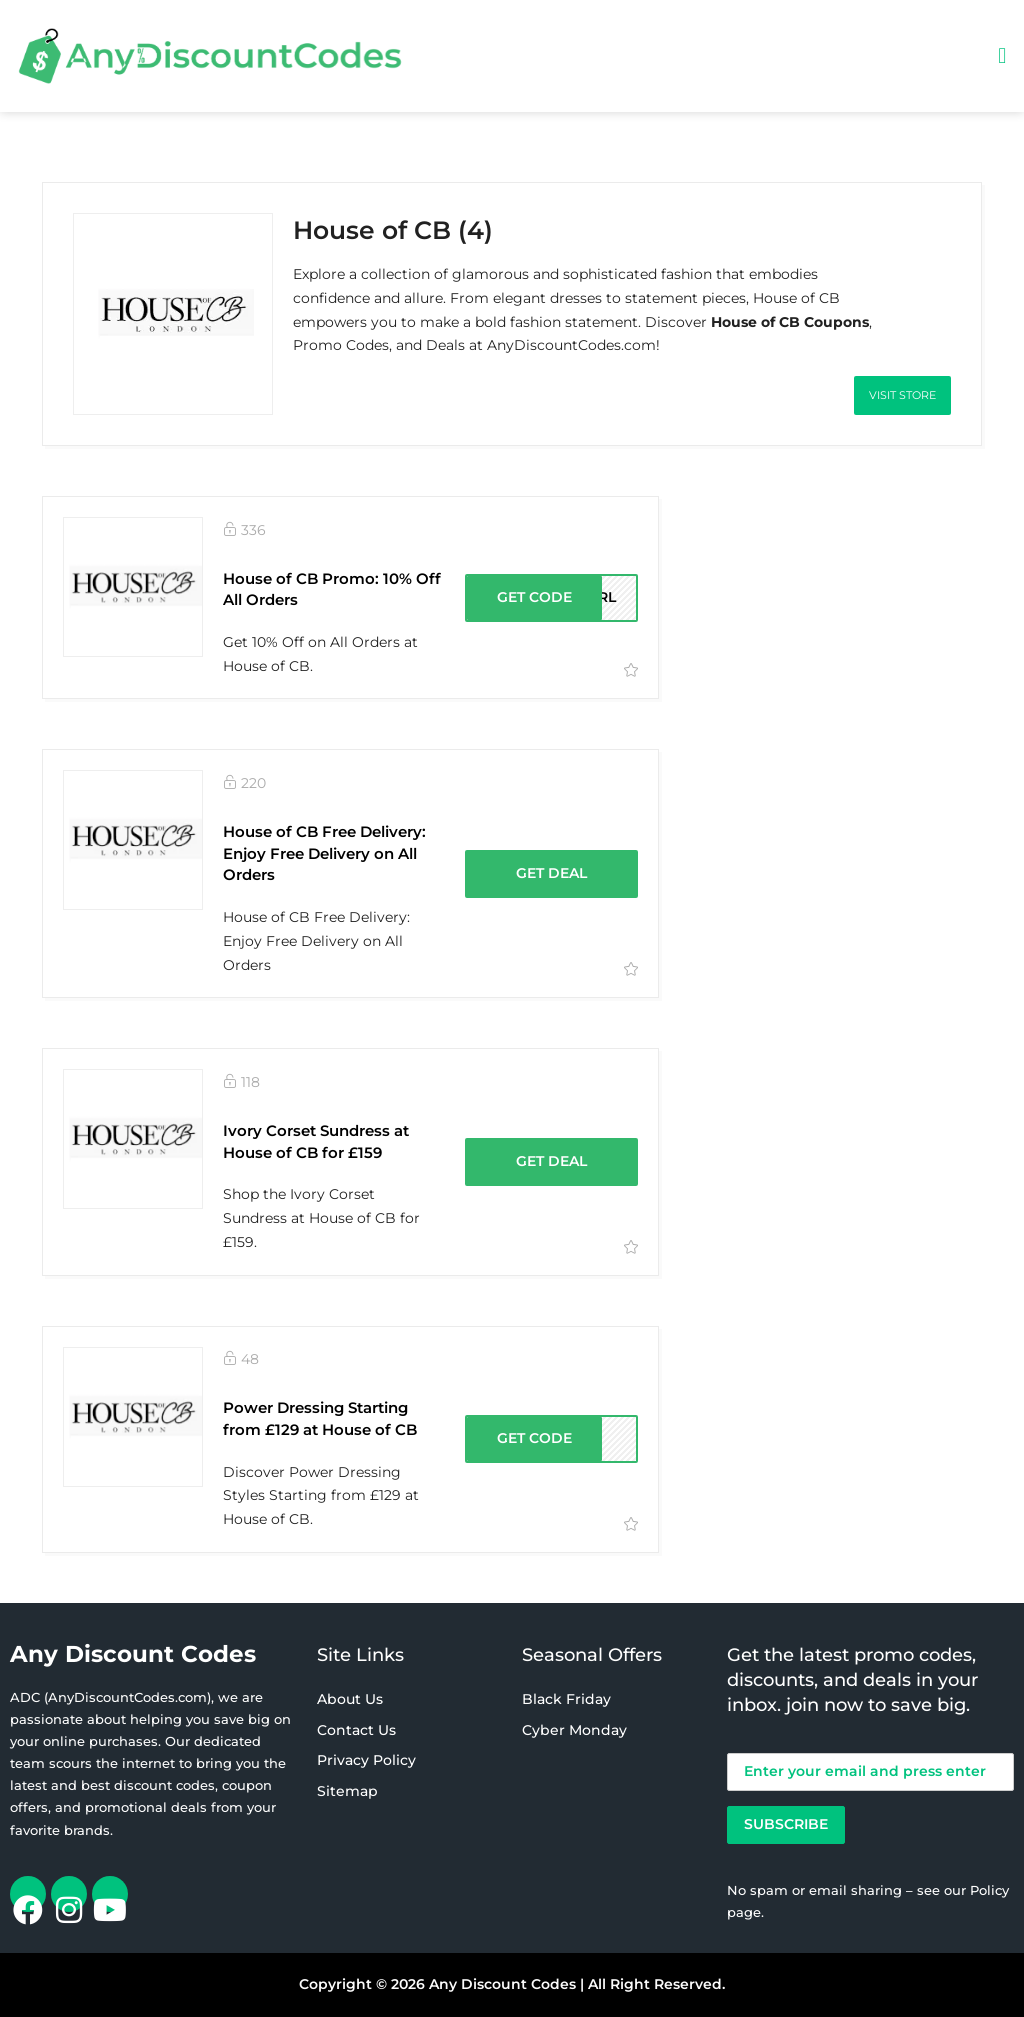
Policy (989, 1890)
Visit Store (902, 395)
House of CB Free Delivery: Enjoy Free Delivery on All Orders (324, 853)
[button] (1002, 55)
